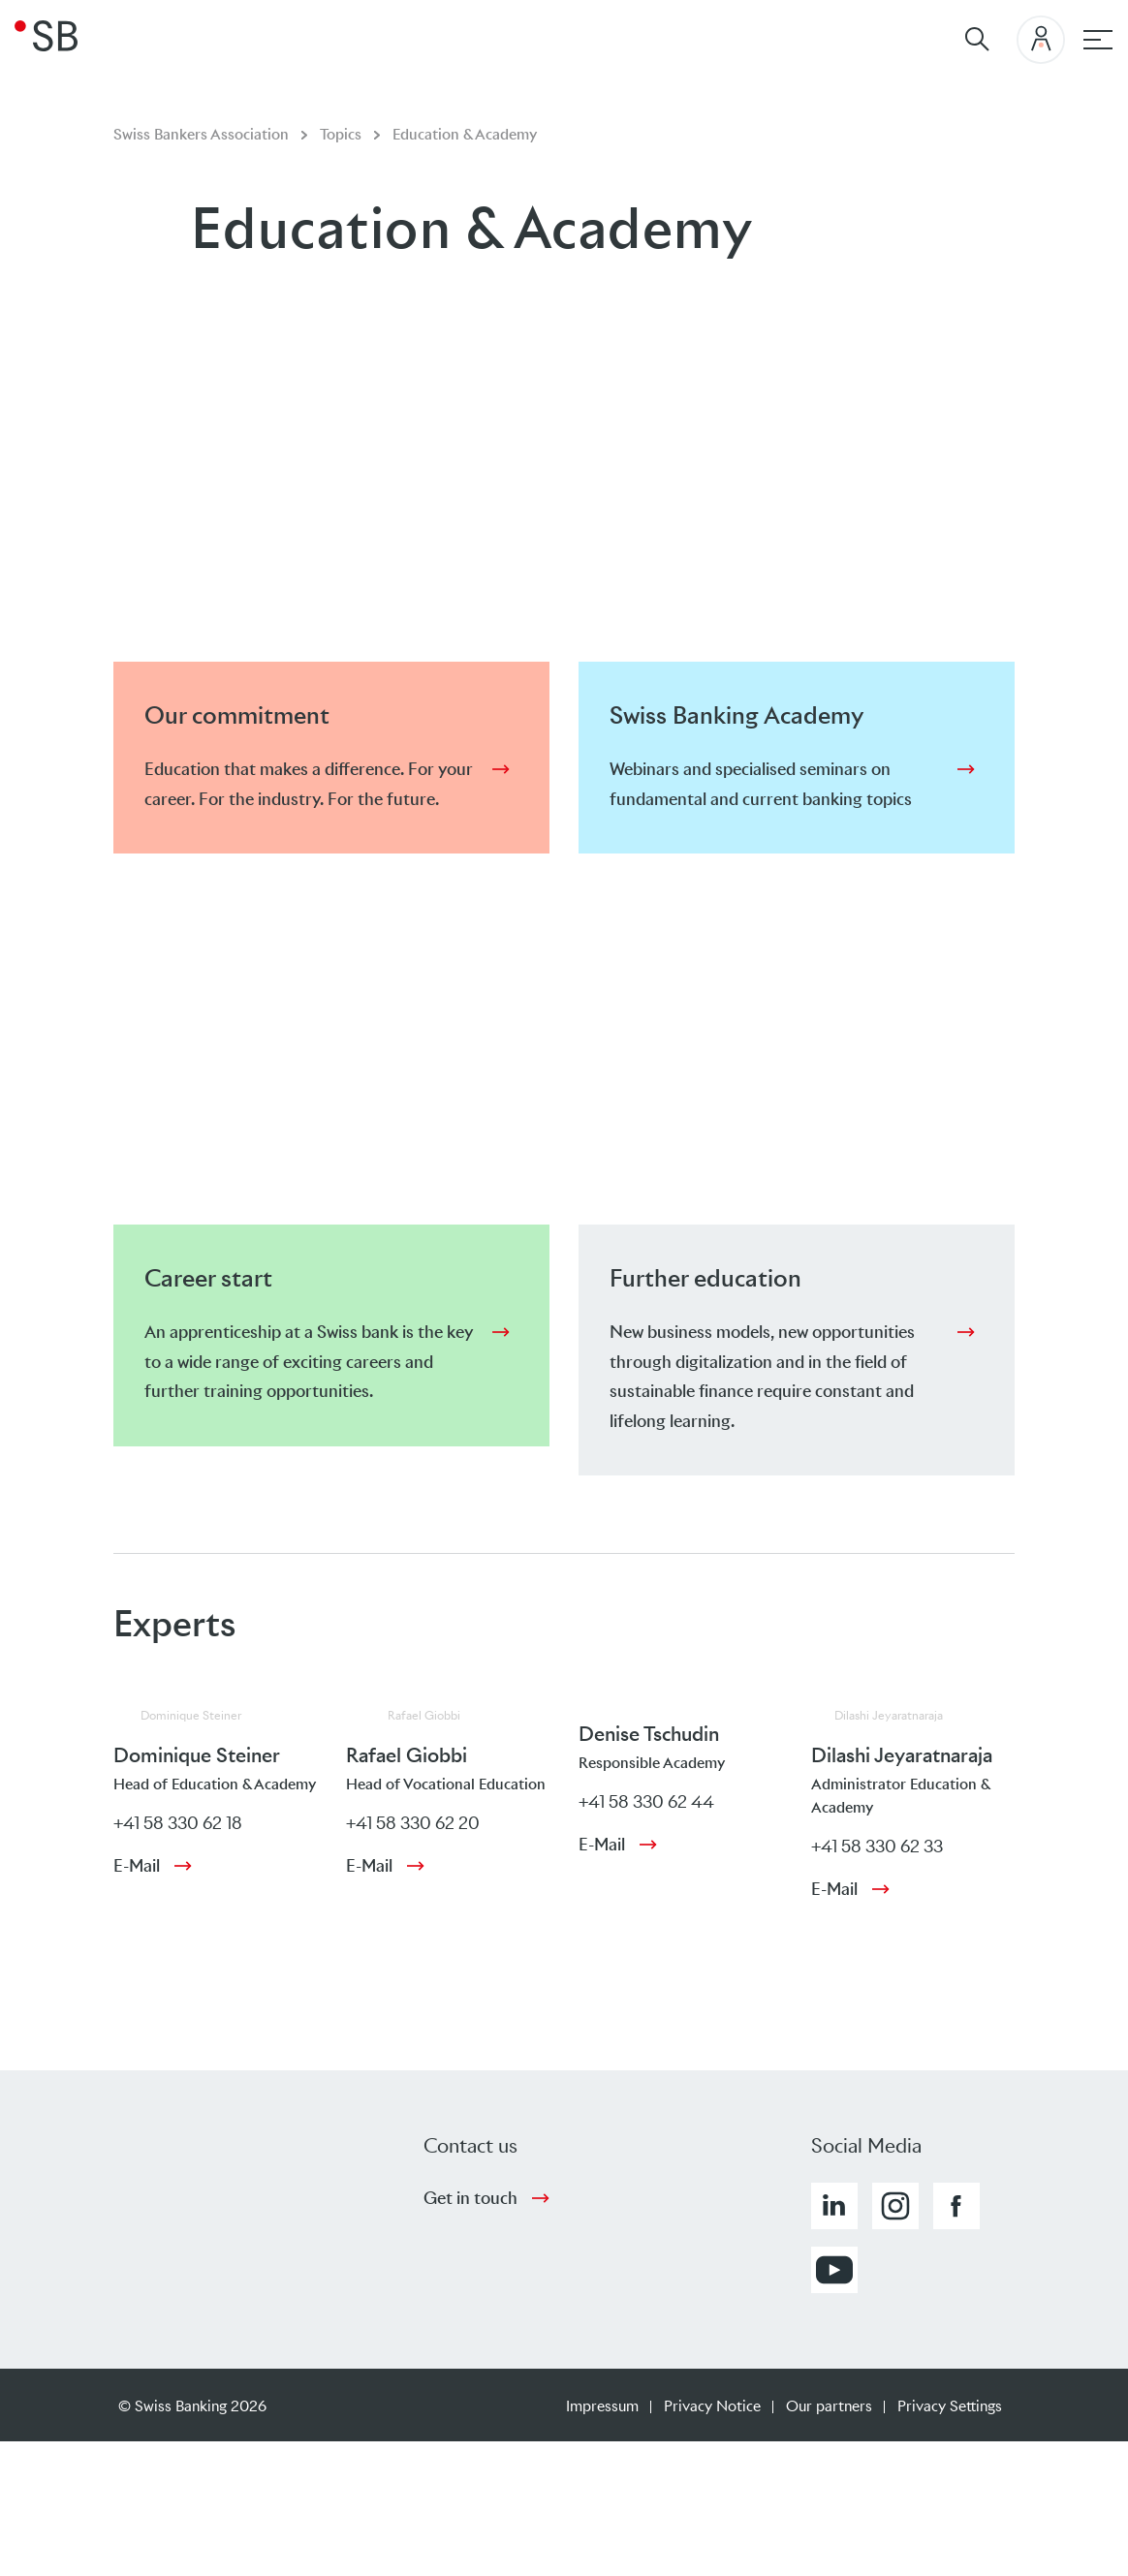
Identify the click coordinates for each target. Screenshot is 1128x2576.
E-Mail (136, 1866)
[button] (834, 2206)
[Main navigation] (1097, 39)
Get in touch (470, 2198)
